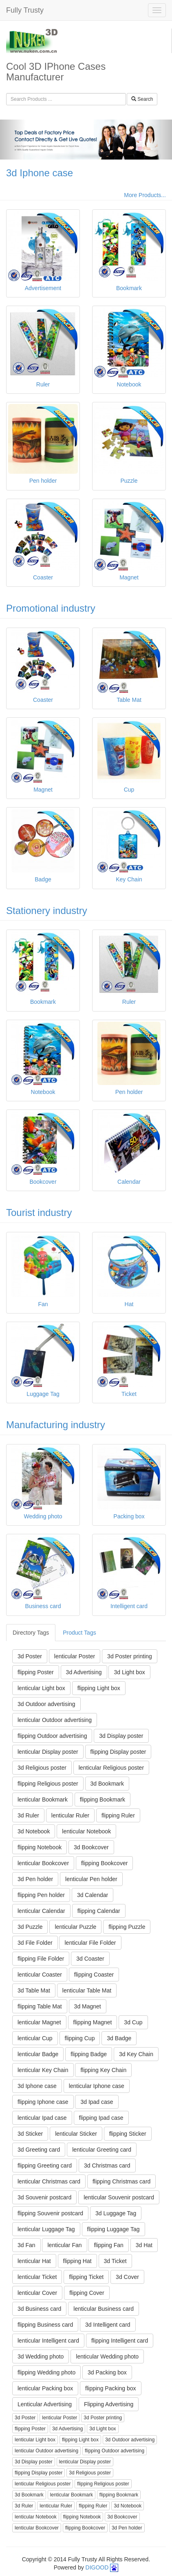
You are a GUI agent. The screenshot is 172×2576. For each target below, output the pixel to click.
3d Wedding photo (41, 2356)
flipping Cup (80, 2038)
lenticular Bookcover (43, 1863)
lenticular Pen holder (91, 1879)
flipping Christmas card (121, 2181)
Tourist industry (39, 1212)
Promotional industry (50, 608)
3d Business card (39, 2308)
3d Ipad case (96, 2102)
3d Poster (30, 1656)
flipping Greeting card (45, 2165)
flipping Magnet (92, 2022)
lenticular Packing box (45, 2388)
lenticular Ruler (70, 1815)
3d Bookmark (107, 1783)
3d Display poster (121, 1736)
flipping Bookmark (102, 1799)
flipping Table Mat (40, 2006)
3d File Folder (35, 1942)
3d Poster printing (129, 1656)
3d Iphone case (39, 172)
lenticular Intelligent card (48, 2340)
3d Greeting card (39, 2149)
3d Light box (129, 1672)
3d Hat (144, 2245)
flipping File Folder (41, 1958)
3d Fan (26, 2245)
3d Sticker (30, 2133)
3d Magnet (87, 2006)
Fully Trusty (25, 10)
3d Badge (119, 2038)
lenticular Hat (34, 2261)
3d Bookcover (91, 1847)
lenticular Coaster (40, 1974)
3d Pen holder (35, 1879)
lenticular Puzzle (75, 1927)
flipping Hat (77, 2261)
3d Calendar (92, 1895)
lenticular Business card (103, 2308)
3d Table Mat (34, 1990)
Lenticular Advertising (45, 2404)
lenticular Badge (38, 2054)
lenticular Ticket (37, 2277)
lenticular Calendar (41, 1911)
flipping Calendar (98, 1911)
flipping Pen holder (41, 1895)
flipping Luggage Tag (113, 2229)
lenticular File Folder (90, 1942)
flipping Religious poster (48, 1783)
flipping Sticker (127, 2133)
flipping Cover (86, 2293)
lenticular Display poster (48, 1751)
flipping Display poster (118, 1751)
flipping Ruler (118, 1815)
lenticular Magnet (39, 2022)
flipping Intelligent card (119, 2340)
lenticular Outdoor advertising (55, 1720)
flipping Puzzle (126, 1927)
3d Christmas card (107, 2165)
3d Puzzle (30, 1927)
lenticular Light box (41, 1688)
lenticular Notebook (86, 1831)
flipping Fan (108, 2245)
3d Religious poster (42, 1767)
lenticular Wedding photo (107, 2356)
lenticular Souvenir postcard (119, 2197)
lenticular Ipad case (42, 2117)
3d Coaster (90, 1958)
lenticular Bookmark (43, 1799)
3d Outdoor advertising (46, 1704)
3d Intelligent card (107, 2324)
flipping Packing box (110, 2388)
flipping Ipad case (101, 2117)
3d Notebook (34, 1831)
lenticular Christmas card (49, 2181)
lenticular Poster (74, 1656)
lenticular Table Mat (86, 1990)
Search (142, 99)
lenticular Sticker (76, 2133)
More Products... (145, 195)
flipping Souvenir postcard (50, 2213)
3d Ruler (28, 1815)
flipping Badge (89, 2054)
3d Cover (127, 2277)
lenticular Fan (64, 2245)
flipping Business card (45, 2324)
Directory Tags (31, 1632)
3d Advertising (84, 1672)
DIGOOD (97, 2567)
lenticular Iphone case (96, 2086)
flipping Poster (36, 1672)
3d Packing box (107, 2372)
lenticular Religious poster (111, 1767)
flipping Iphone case (43, 2102)
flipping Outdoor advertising (52, 1736)
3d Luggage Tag (115, 2213)
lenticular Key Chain (43, 2070)
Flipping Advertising (108, 2404)
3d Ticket (115, 2261)
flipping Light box (98, 1688)
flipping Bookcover (104, 1863)
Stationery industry (46, 910)
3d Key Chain (136, 2054)
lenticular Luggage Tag (46, 2229)
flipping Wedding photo (46, 2372)
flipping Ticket (86, 2277)
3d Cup (133, 2022)
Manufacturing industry (55, 1424)
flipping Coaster (94, 1974)
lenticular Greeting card (101, 2149)
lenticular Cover (37, 2293)
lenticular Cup (35, 2038)
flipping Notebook (40, 1847)
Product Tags (79, 1632)
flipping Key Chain (103, 2070)
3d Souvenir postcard (44, 2197)
